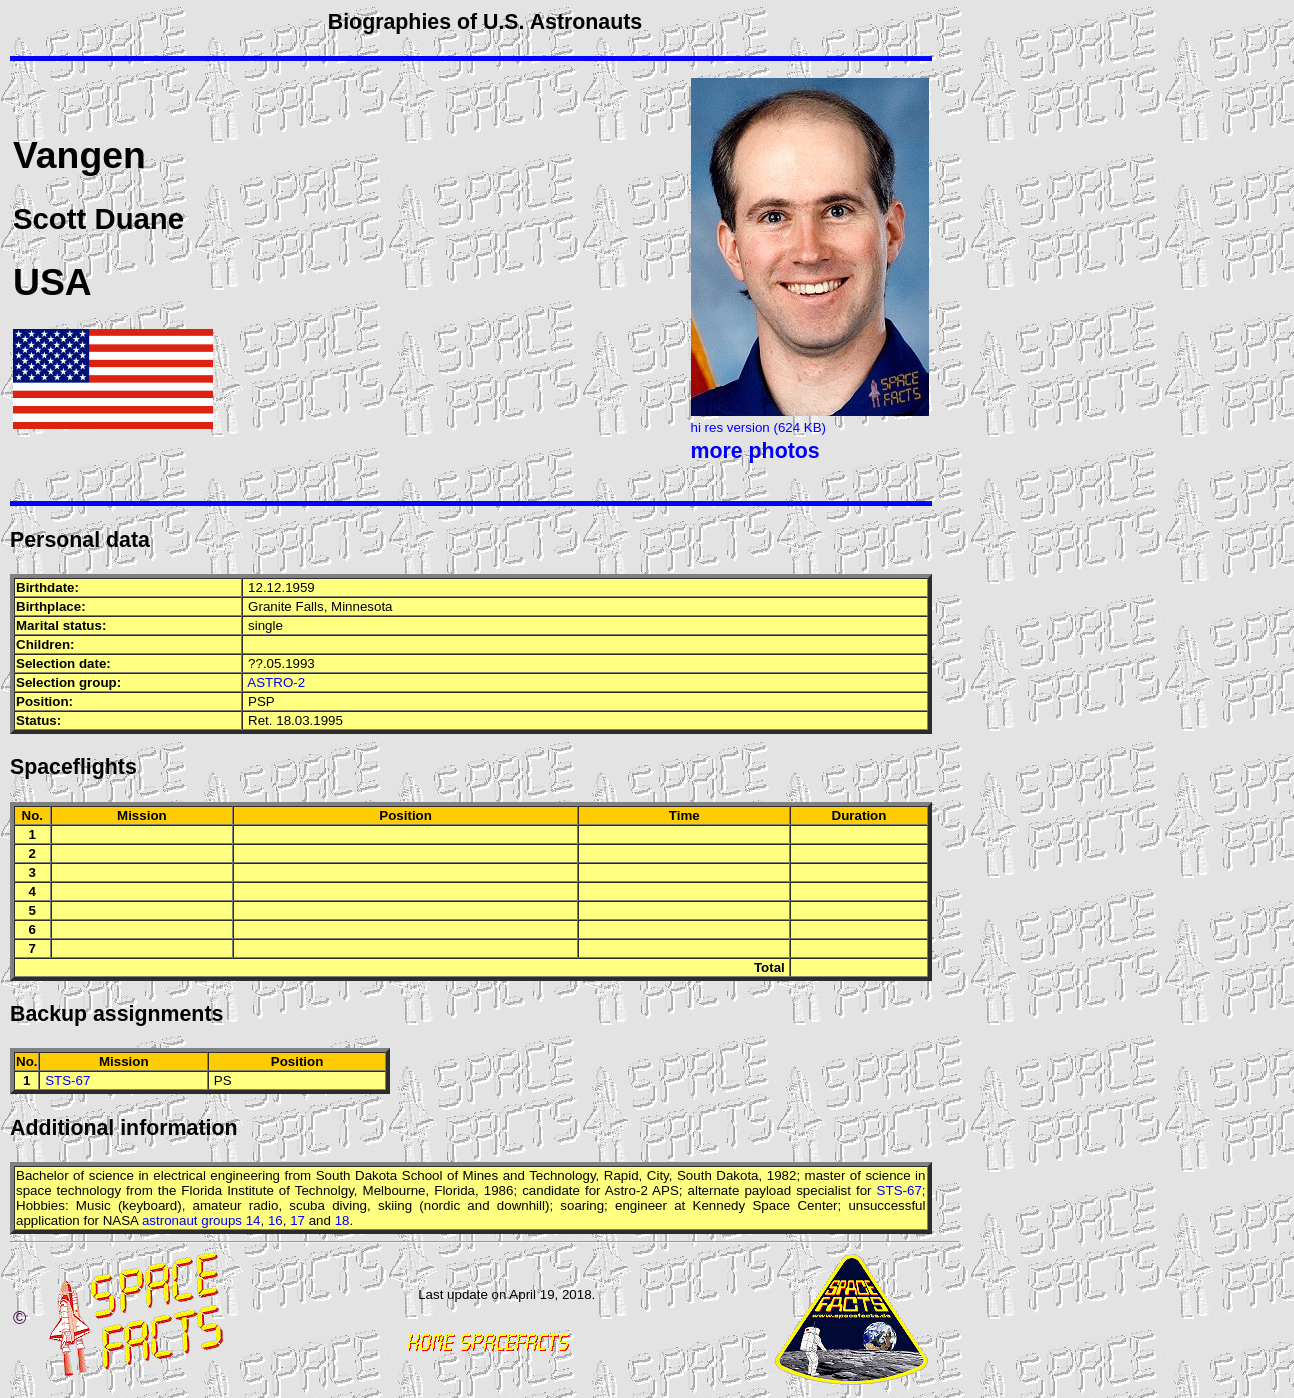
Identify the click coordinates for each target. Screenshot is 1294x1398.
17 (297, 1220)
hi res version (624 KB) (759, 427)
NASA (121, 1220)
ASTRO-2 (276, 682)
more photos (755, 451)
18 (342, 1220)
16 (275, 1220)
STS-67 (67, 1080)
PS (223, 1080)
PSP (261, 701)
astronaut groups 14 (201, 1220)
